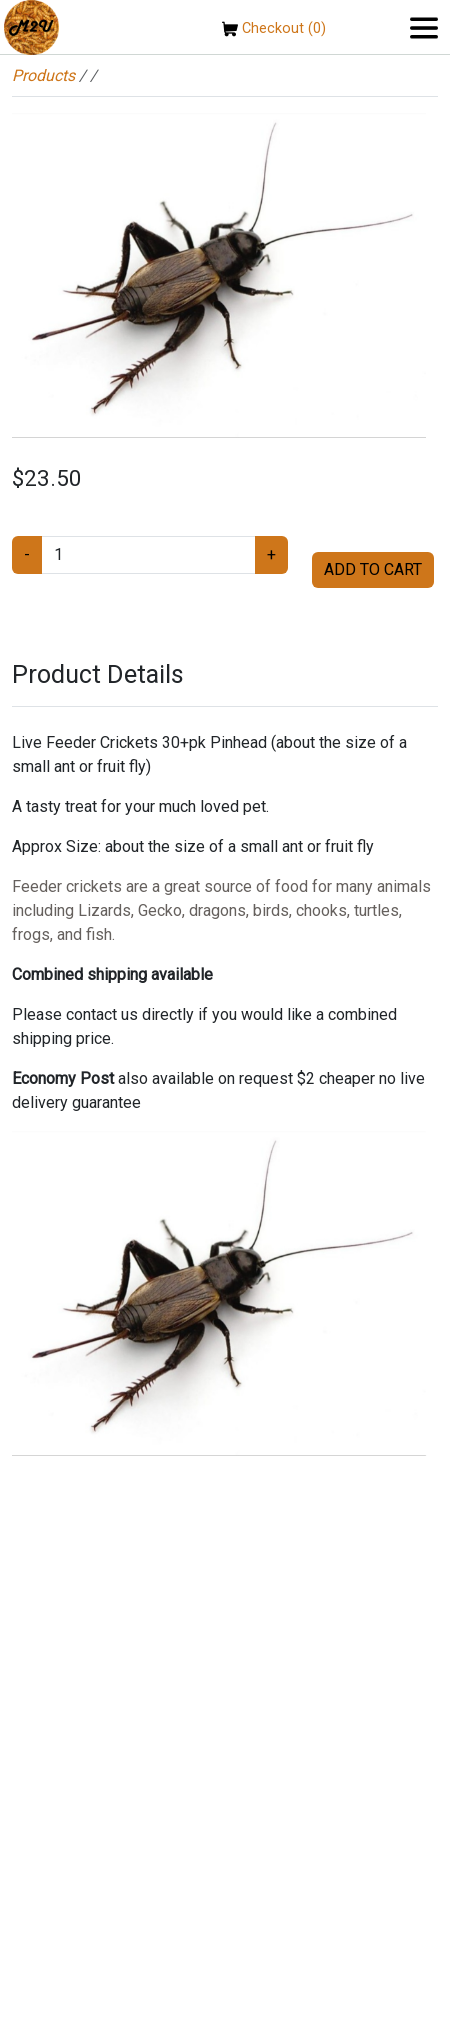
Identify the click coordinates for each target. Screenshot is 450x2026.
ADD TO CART (373, 569)
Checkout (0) (274, 28)
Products (43, 75)
